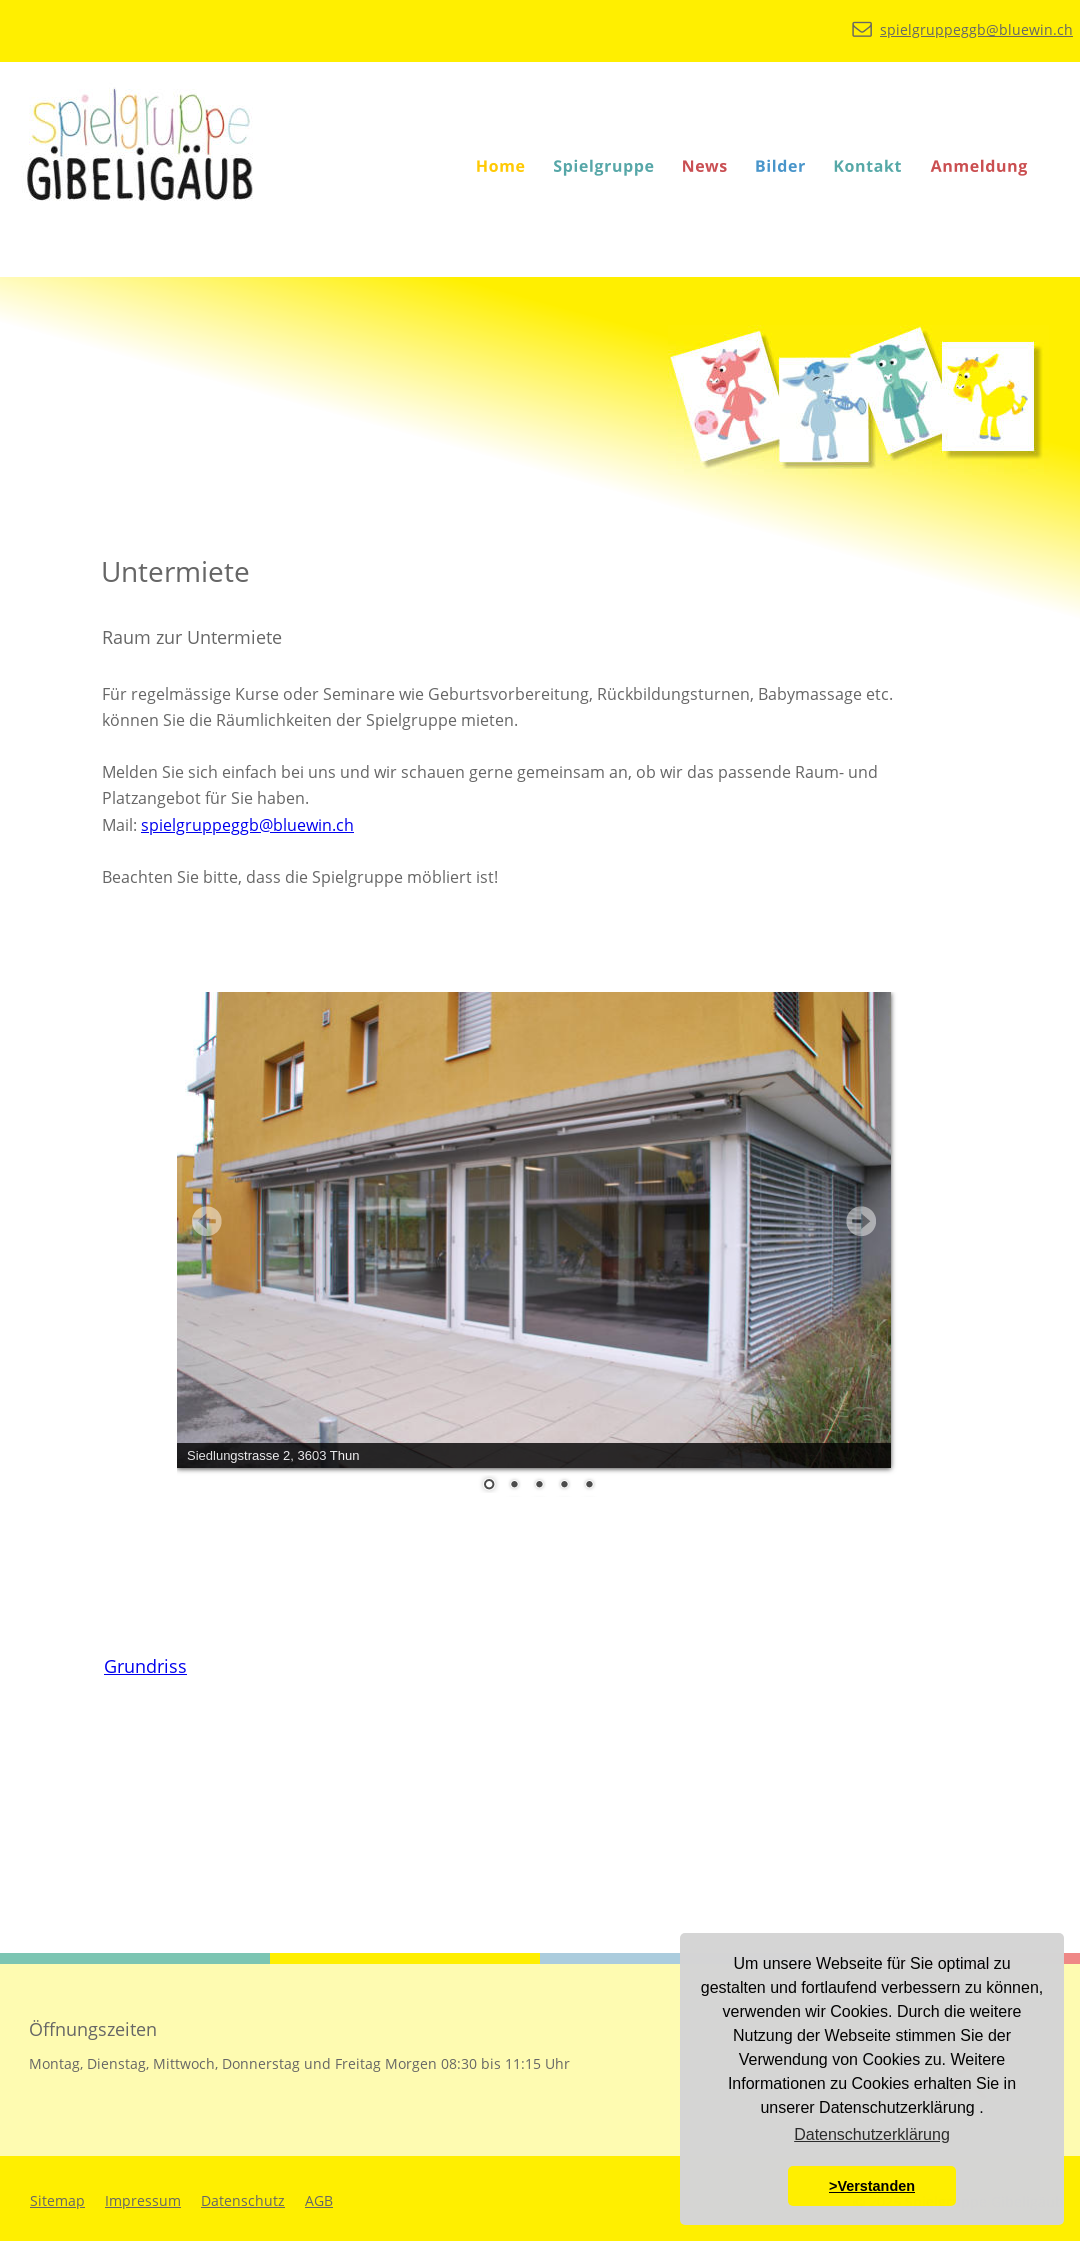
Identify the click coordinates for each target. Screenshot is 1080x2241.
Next (861, 1221)
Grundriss (145, 1666)
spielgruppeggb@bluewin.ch (247, 825)
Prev (207, 1221)
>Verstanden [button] (872, 2186)
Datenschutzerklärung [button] (872, 2134)
